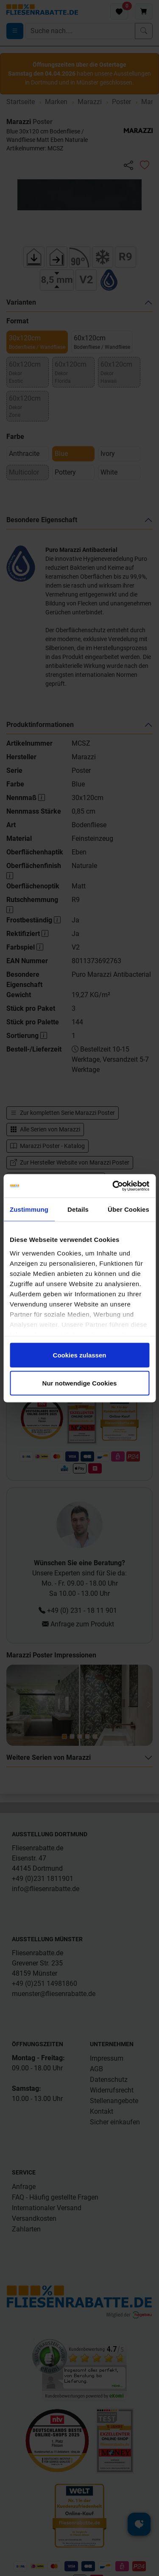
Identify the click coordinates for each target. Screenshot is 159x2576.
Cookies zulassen (79, 1355)
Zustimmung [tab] (29, 1209)
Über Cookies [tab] (128, 1209)
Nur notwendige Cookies (79, 1382)
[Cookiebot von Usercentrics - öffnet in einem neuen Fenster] (113, 1185)
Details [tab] (78, 1209)
